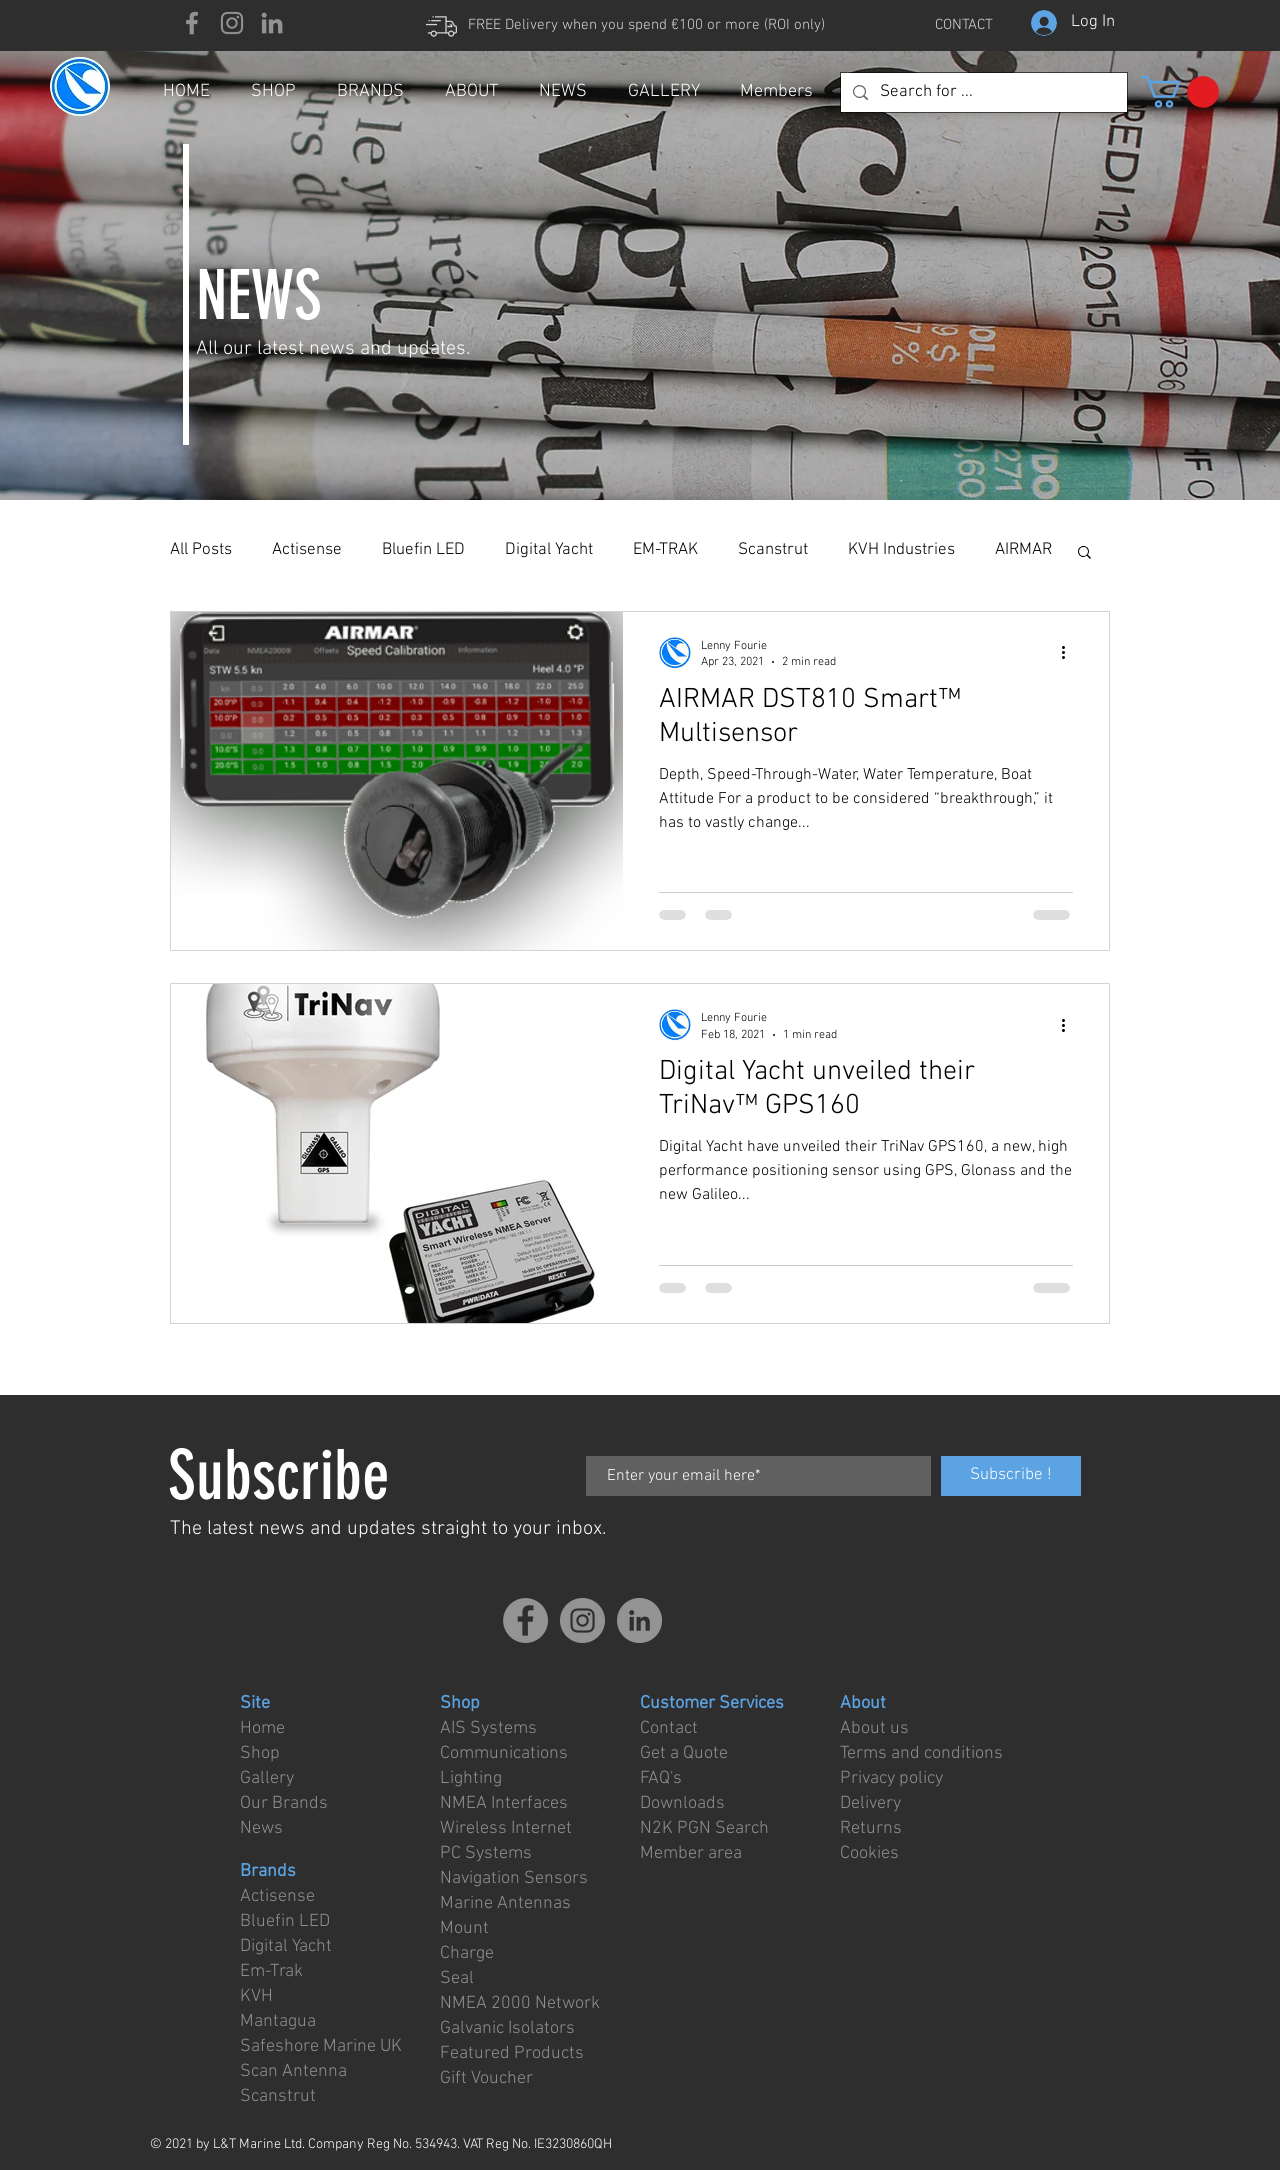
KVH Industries (901, 550)
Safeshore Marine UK (321, 2046)
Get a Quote (684, 1753)
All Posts (201, 550)
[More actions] (1070, 653)
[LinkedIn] (272, 23)
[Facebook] (192, 23)
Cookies (869, 1853)
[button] (1180, 92)
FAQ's (661, 1778)
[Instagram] (232, 23)
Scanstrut (773, 550)
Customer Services (712, 1703)
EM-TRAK (665, 550)
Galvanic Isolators (507, 2028)
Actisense (307, 550)
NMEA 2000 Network (520, 2003)
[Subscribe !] (1011, 1476)
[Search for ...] (982, 93)
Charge (467, 1953)
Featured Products (512, 2053)
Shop (260, 1753)
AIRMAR (1023, 550)
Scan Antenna (293, 2071)
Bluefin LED (423, 550)
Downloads (682, 1803)
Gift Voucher (486, 2078)
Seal (457, 1978)
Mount (464, 1928)
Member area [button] (691, 1853)
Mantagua (278, 2021)
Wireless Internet (506, 1828)
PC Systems (486, 1853)
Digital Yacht (549, 550)
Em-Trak (271, 1971)
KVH (256, 1996)
